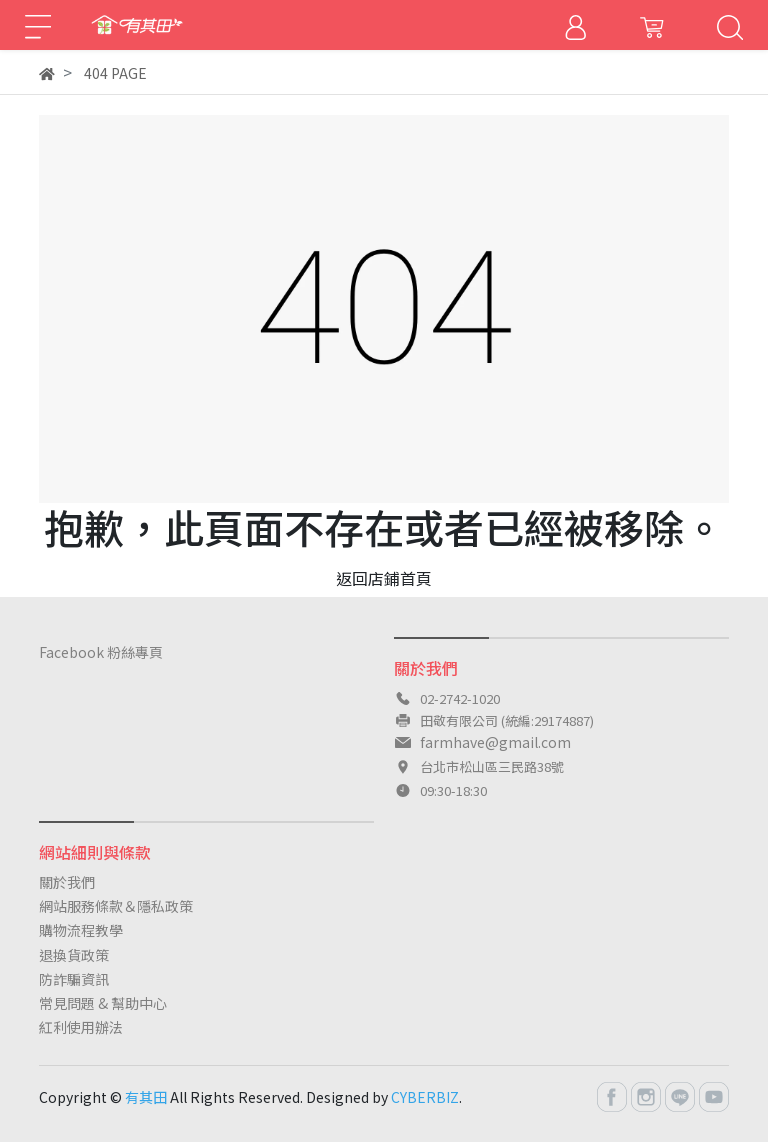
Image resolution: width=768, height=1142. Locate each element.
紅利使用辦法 (81, 1027)
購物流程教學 (81, 930)
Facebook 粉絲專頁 (101, 652)
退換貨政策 (74, 955)
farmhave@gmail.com (495, 742)
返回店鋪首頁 (384, 578)
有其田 (146, 1097)
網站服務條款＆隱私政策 (116, 906)
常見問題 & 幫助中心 (103, 1003)
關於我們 (67, 882)
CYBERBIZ (425, 1097)
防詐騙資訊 (74, 979)
